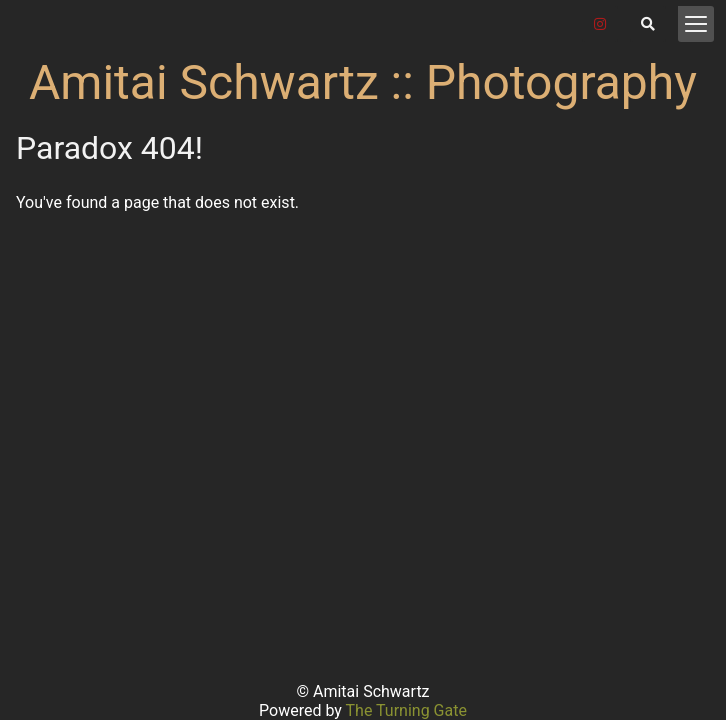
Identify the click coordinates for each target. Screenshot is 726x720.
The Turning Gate (406, 710)
